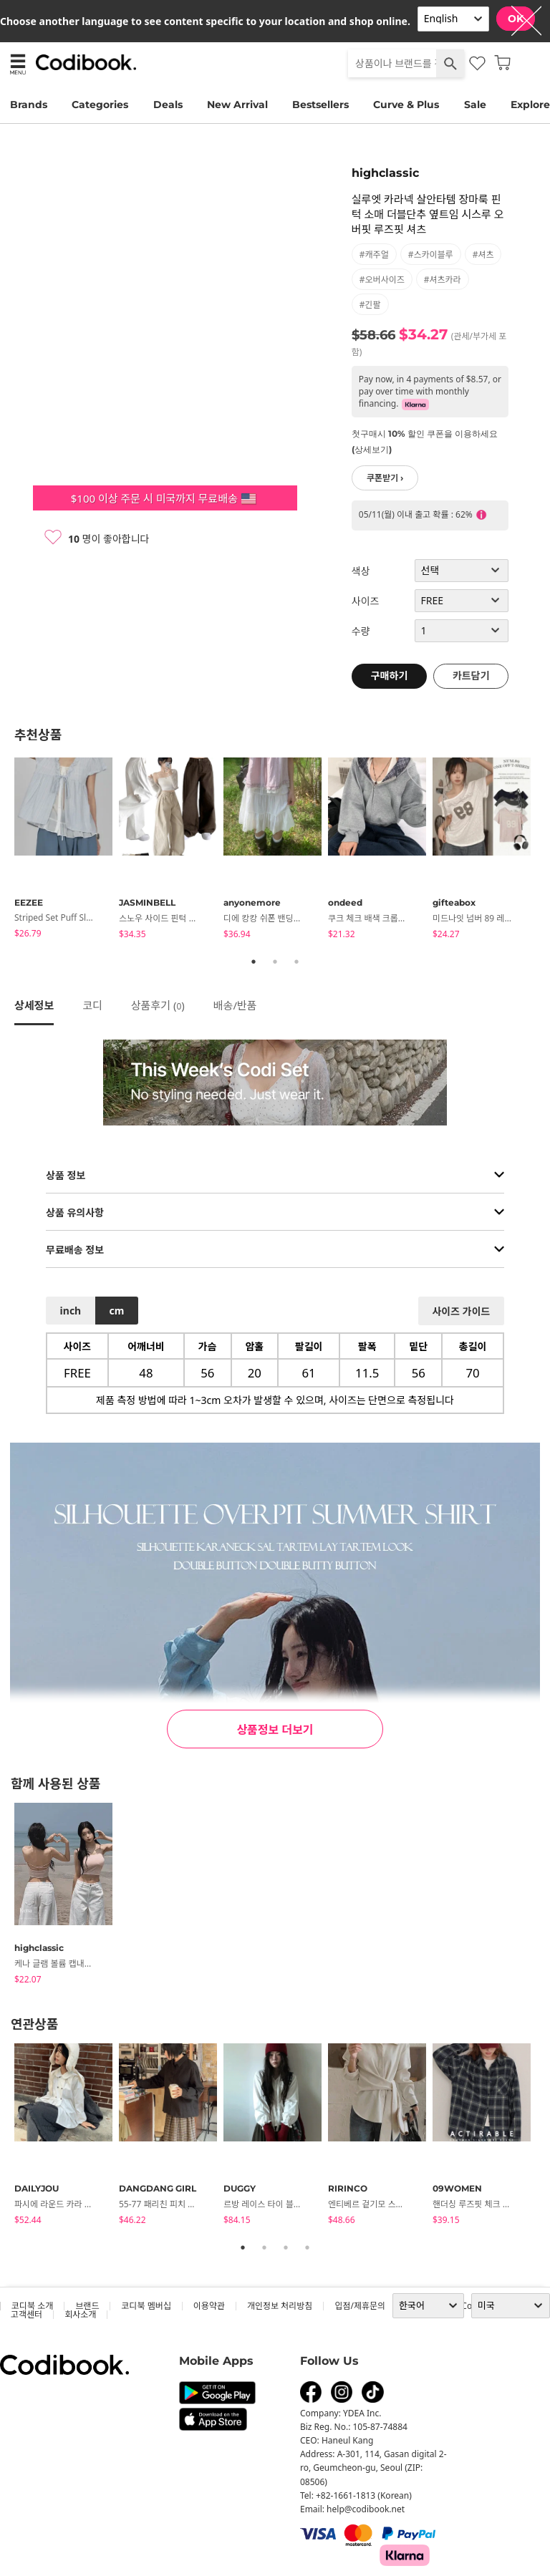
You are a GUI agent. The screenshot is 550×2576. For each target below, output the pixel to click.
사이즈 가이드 (461, 1311)
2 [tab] (275, 961)
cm (116, 1310)
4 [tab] (307, 2247)
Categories (100, 104)
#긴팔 (370, 305)
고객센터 (26, 2314)
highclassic (385, 173)
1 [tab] (253, 961)
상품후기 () (158, 1005)
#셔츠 (483, 254)
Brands (28, 104)
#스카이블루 (430, 254)
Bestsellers (320, 104)
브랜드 (87, 2306)
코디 (92, 1005)
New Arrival (237, 104)
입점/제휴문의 (359, 2306)
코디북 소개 (32, 2306)
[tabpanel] (66, 850)
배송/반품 (235, 1005)
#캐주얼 (374, 254)
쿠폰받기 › (385, 478)
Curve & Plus (406, 104)
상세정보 (34, 1005)
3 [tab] (296, 961)
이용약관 (209, 2306)
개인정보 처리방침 (279, 2306)
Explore (530, 104)
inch (71, 1310)
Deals (168, 104)
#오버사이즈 (382, 279)
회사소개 (80, 2314)
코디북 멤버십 (145, 2306)
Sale (475, 104)
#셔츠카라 (442, 279)
